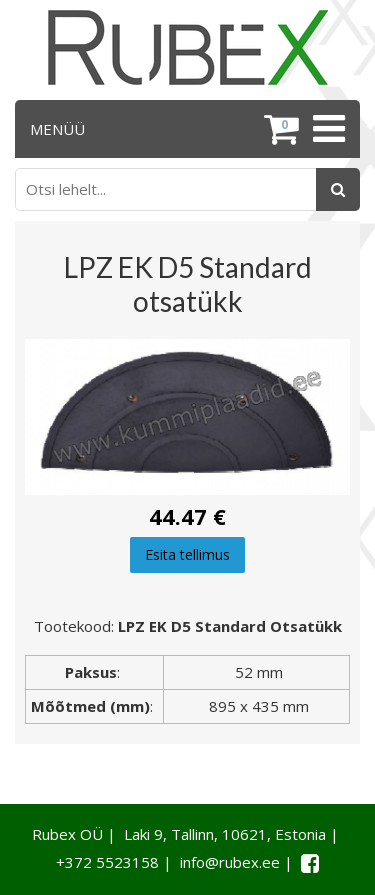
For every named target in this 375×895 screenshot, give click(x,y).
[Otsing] (338, 189)
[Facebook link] (310, 863)
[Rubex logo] (188, 47)
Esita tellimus (187, 554)
